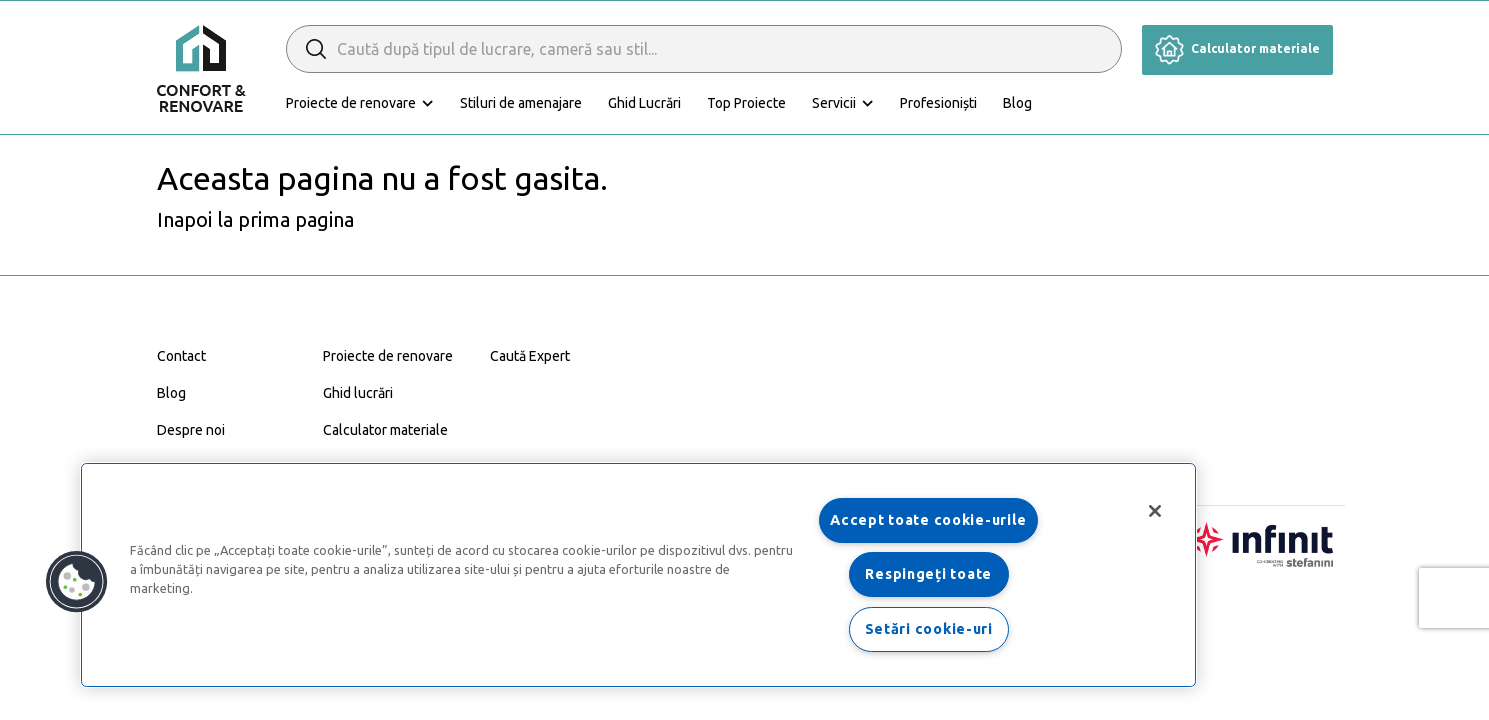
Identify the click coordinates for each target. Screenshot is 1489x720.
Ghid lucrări (358, 393)
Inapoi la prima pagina (255, 219)
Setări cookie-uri (929, 629)
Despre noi (191, 430)
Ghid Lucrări (644, 103)
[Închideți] (1155, 511)
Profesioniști (938, 103)
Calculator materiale (1237, 48)
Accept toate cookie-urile (928, 520)
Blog (1017, 103)
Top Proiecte (746, 103)
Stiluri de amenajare (521, 103)
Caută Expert (530, 356)
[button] (77, 582)
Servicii (834, 103)
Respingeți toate (928, 574)
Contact (181, 356)
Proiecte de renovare (351, 103)
